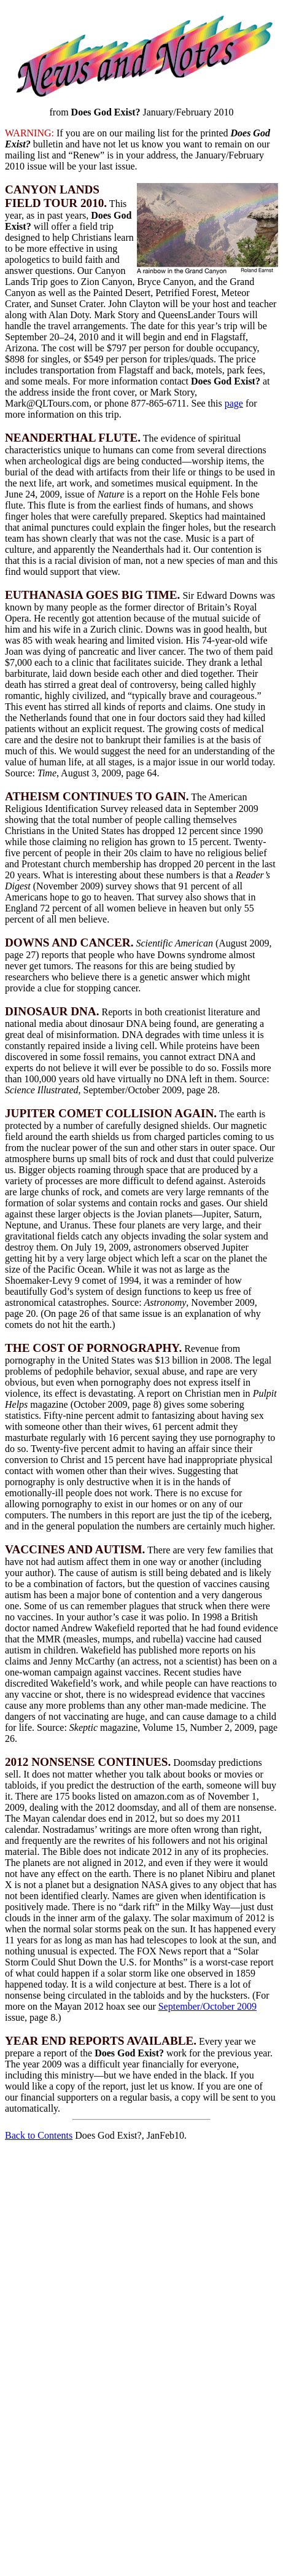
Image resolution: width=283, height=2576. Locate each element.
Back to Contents (38, 2135)
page (234, 403)
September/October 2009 (207, 2006)
